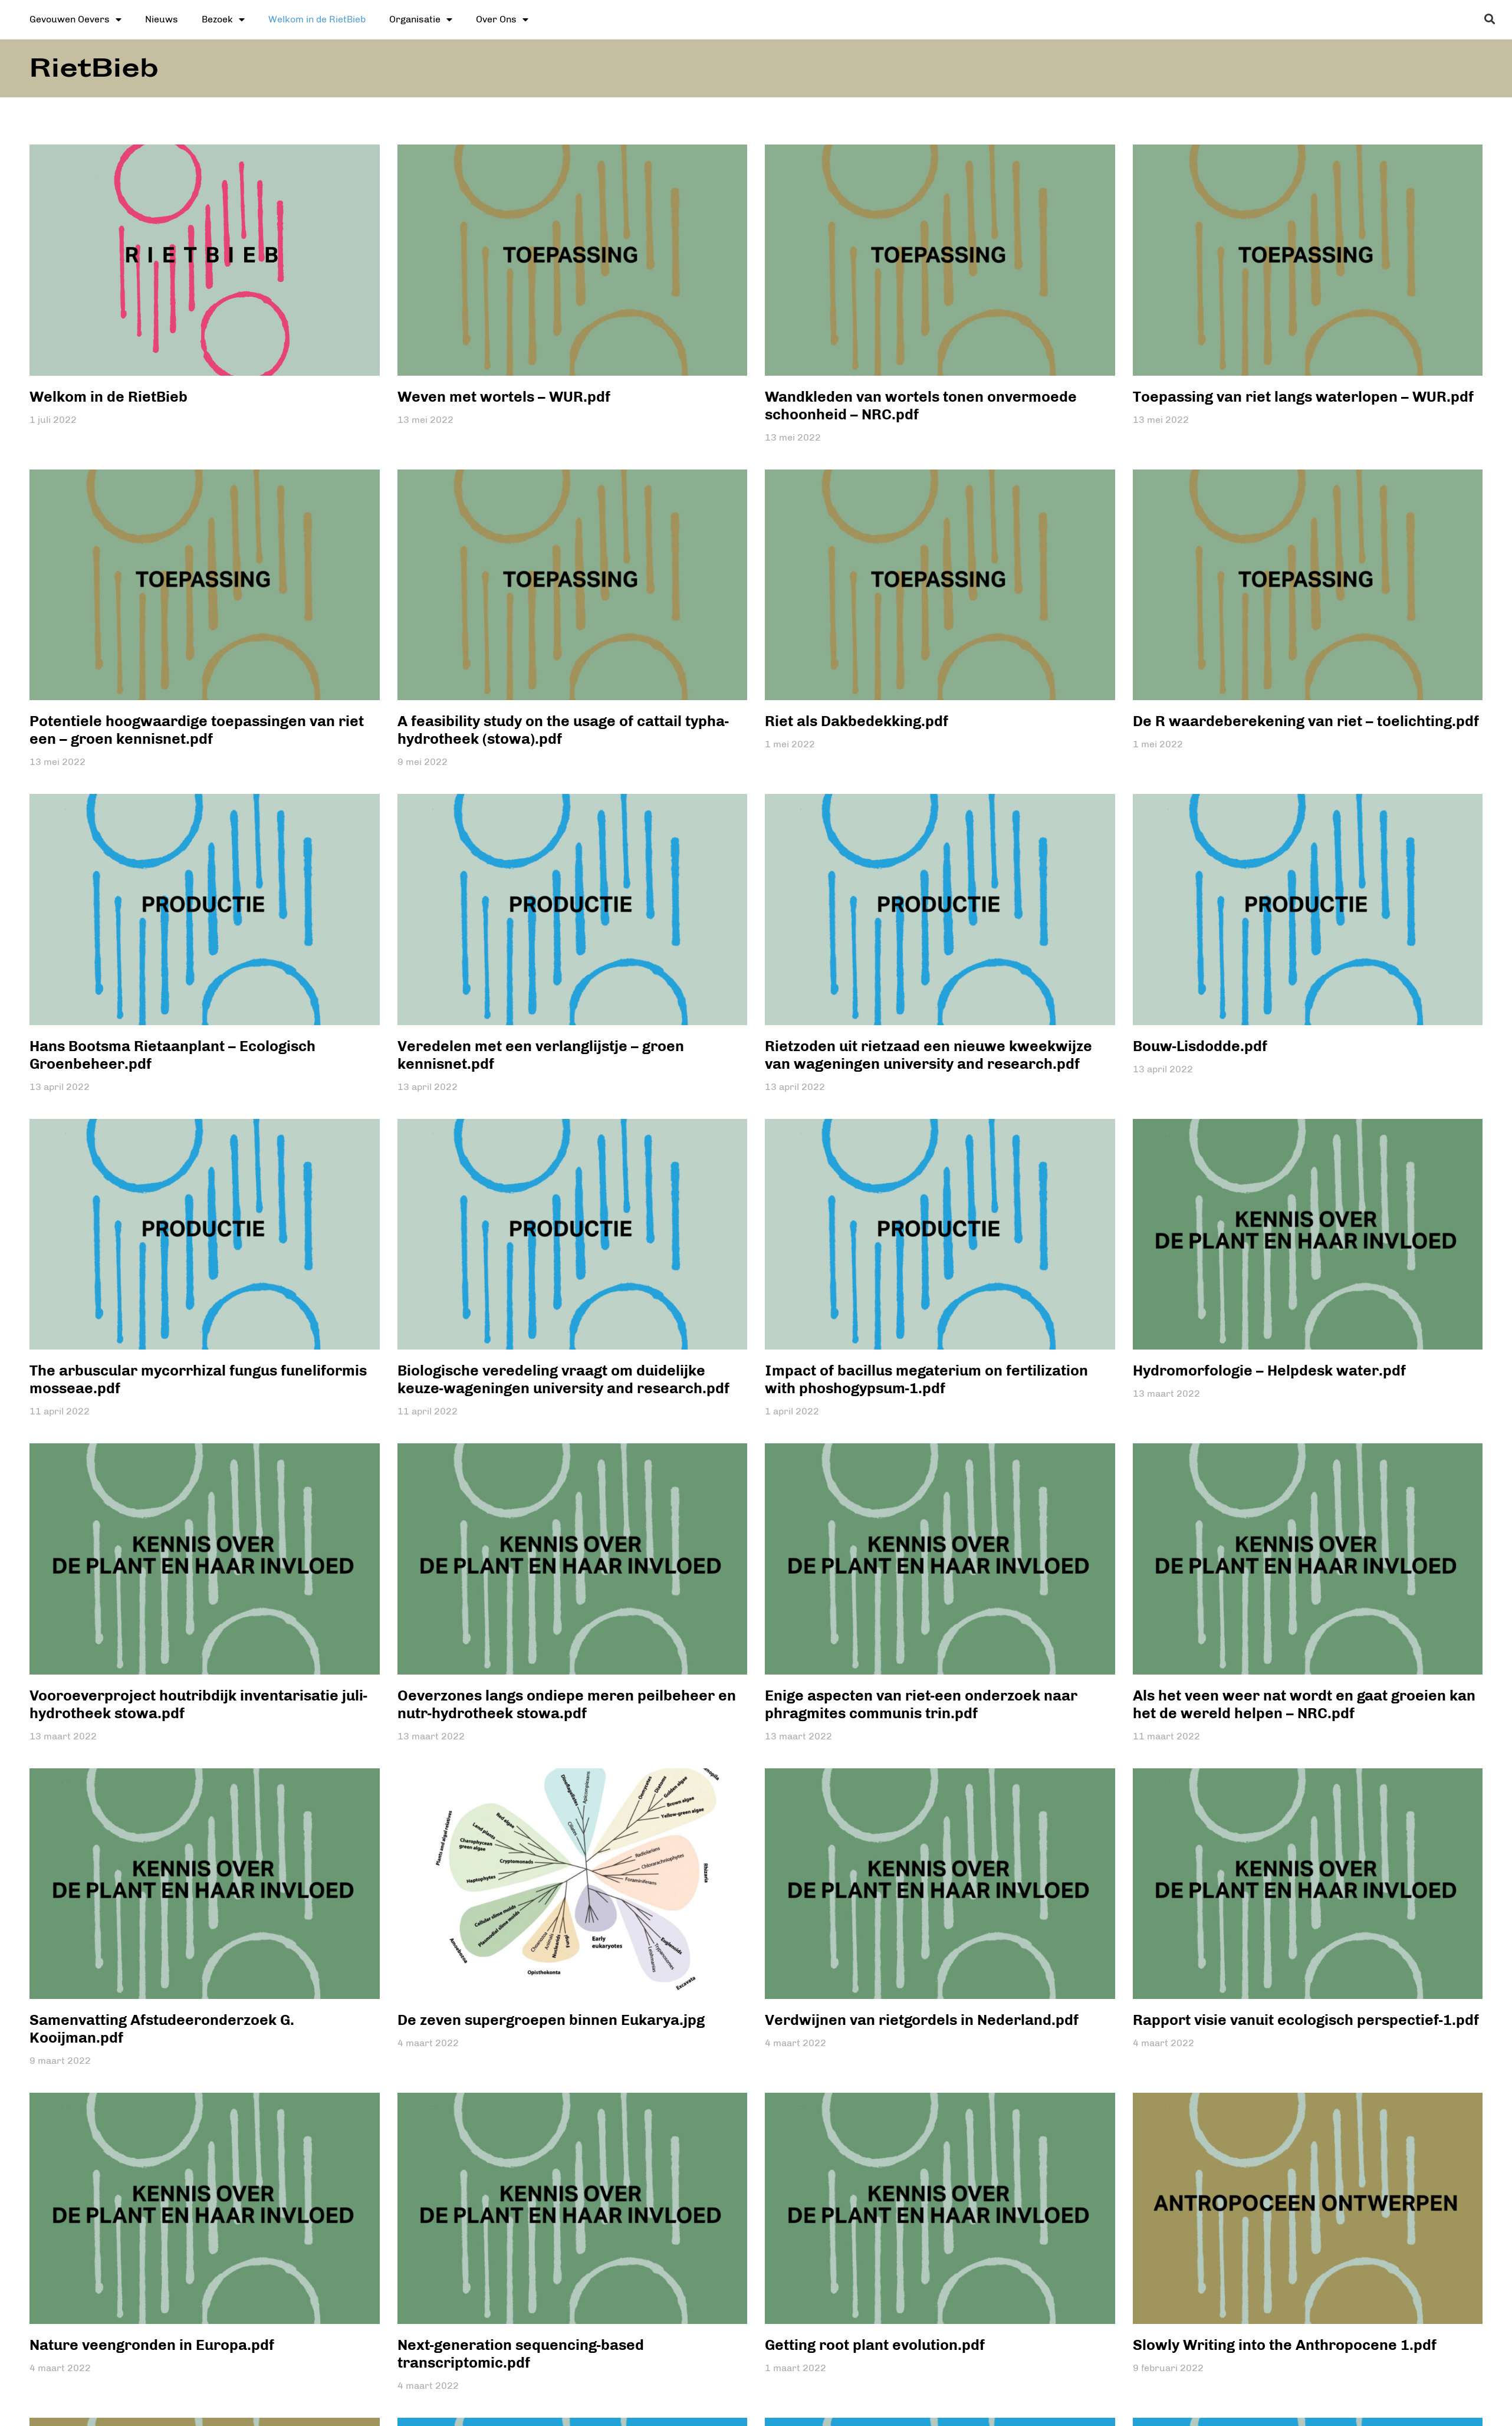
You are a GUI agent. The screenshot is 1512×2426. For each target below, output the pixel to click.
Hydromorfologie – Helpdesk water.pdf (1269, 1370)
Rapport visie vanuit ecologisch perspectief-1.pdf (1306, 2019)
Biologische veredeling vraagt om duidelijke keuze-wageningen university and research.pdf (563, 1379)
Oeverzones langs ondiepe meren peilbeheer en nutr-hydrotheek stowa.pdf (566, 1704)
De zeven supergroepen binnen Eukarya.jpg (551, 2019)
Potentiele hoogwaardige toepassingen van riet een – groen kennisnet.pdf (196, 729)
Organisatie (420, 19)
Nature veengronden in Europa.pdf (151, 2344)
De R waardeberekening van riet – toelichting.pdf (1306, 721)
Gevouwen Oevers (75, 19)
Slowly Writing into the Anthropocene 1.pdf (1285, 2344)
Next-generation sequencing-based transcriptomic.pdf (520, 2353)
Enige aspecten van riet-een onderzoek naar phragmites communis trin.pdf (921, 1704)
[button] (1490, 18)
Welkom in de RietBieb (317, 19)
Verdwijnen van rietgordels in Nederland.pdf (922, 2019)
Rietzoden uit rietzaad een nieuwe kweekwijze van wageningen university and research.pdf (928, 1054)
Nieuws (161, 19)
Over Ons (502, 19)
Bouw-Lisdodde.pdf (1200, 1046)
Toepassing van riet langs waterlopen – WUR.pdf (1303, 396)
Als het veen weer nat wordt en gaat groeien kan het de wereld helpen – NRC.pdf (1304, 1704)
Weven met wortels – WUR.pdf (503, 396)
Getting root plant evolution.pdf (875, 2344)
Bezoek (223, 19)
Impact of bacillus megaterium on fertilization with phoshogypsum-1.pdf (926, 1379)
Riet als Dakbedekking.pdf (856, 721)
